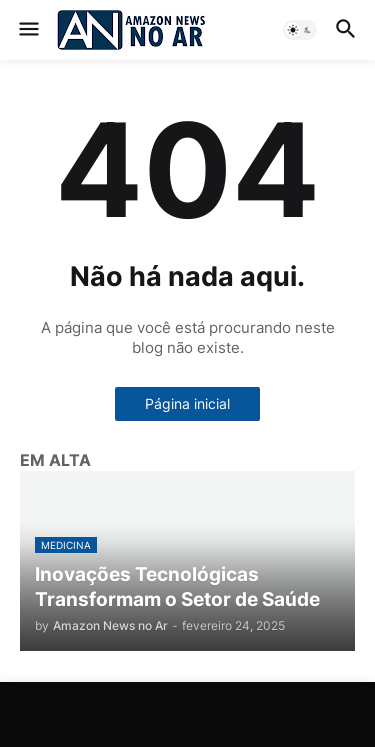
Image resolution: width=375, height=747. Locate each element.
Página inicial (187, 403)
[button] (27, 30)
